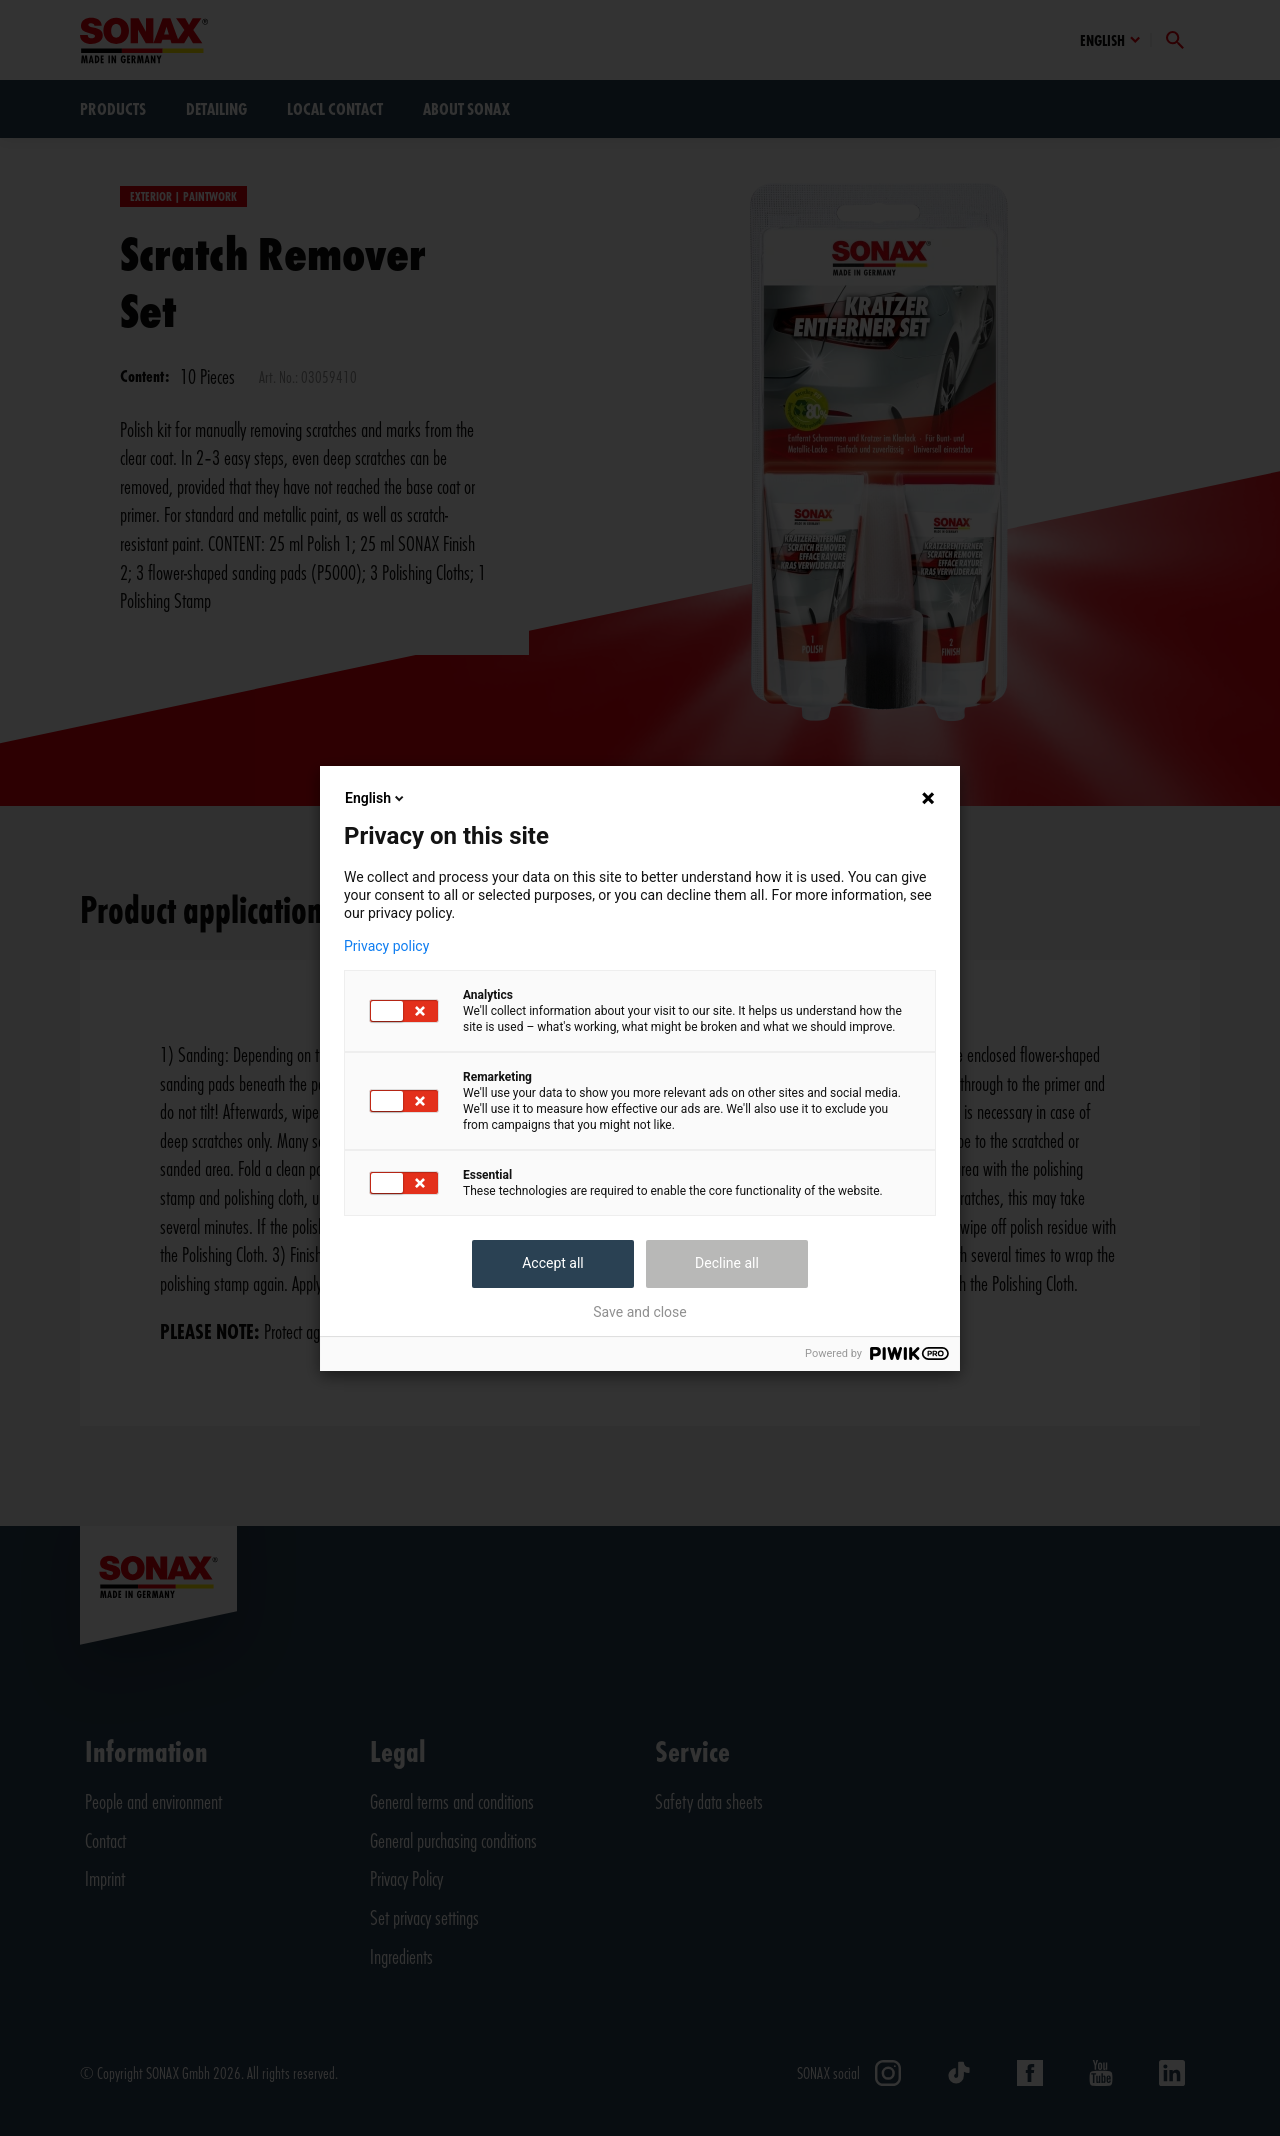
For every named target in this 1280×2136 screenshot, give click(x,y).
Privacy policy (386, 946)
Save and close (640, 1312)
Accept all (553, 1263)
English (376, 798)
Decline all (727, 1263)
